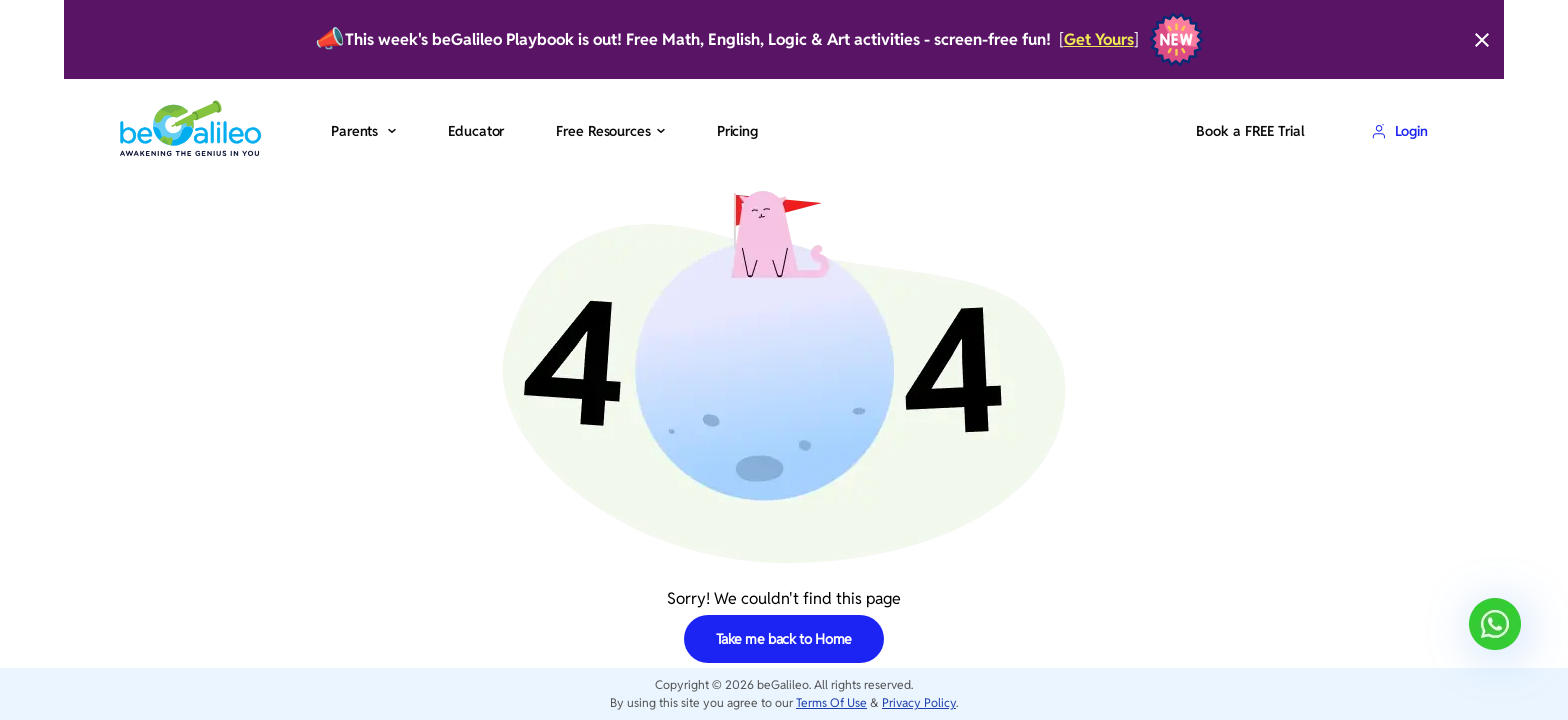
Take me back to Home (784, 639)
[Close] (1482, 40)
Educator (476, 131)
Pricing (737, 131)
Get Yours (1099, 39)
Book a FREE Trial (1250, 131)
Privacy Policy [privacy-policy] (919, 702)
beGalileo (783, 684)
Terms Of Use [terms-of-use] (831, 702)
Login (1399, 131)
